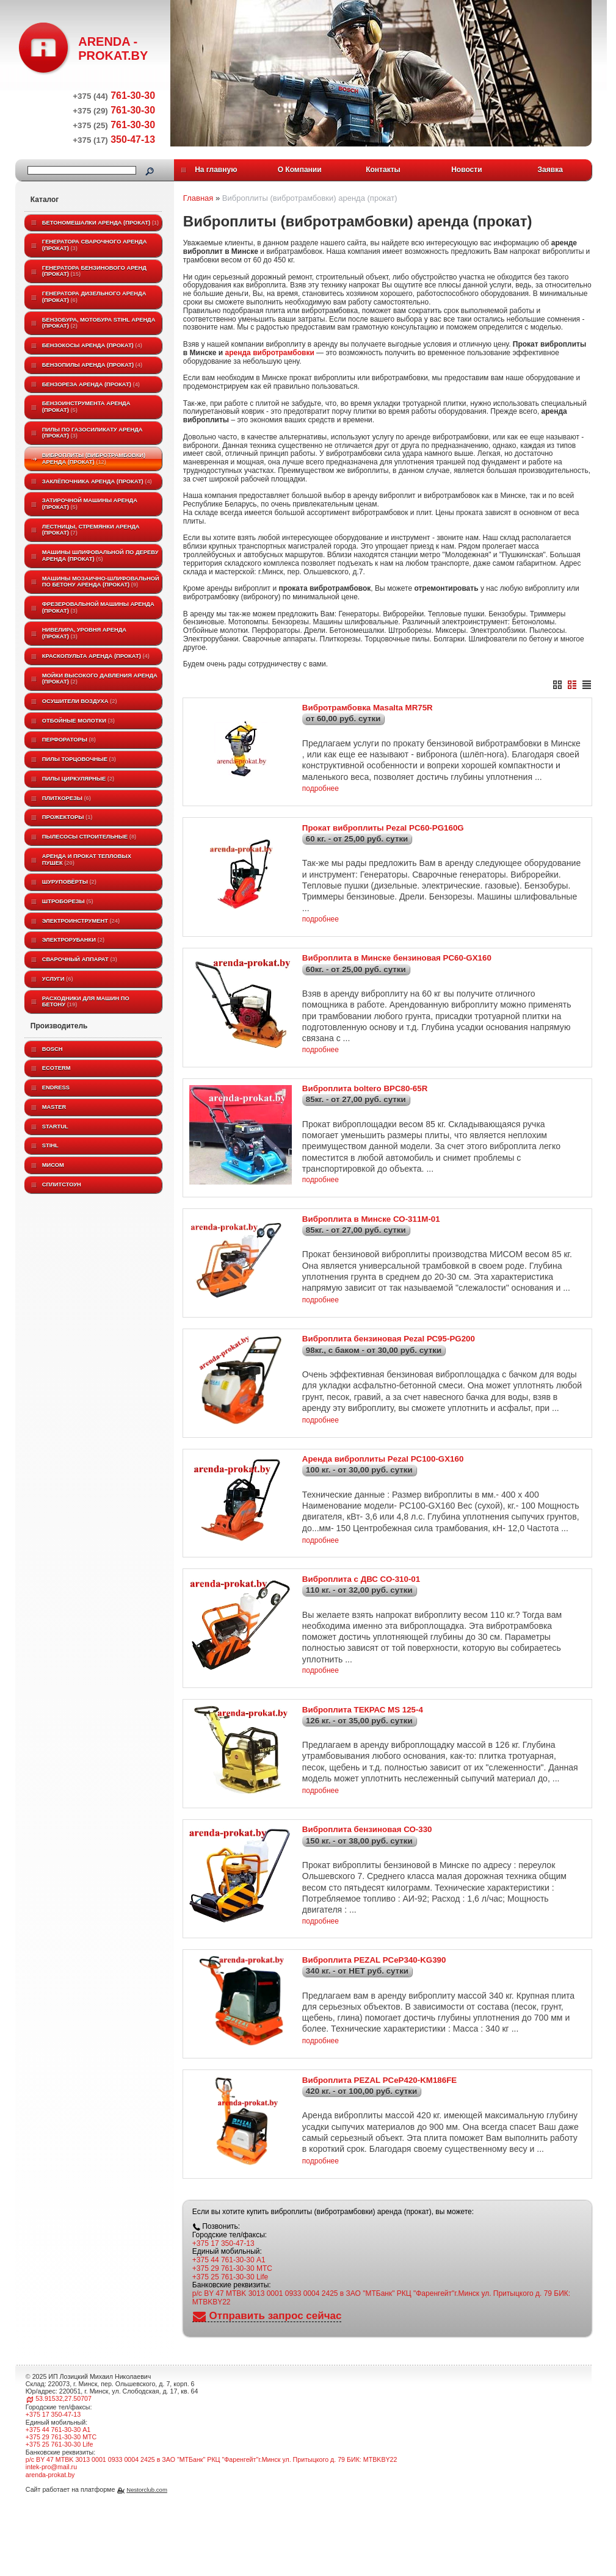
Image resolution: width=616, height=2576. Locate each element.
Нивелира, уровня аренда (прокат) (84, 633)
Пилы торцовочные (79, 759)
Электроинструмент (81, 921)
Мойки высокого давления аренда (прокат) (100, 679)
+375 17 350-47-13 (223, 2332)
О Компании (300, 169)
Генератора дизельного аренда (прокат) (94, 296)
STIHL (50, 1145)
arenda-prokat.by (50, 2563)
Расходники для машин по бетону (85, 1001)
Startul (55, 1127)
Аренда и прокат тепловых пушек (86, 859)
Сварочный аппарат (79, 959)
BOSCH (52, 1049)
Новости (466, 169)
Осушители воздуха (79, 701)
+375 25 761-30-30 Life (230, 2365)
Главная (198, 198)
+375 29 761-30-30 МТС (232, 2357)
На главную (216, 169)
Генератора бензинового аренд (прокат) (94, 271)
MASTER (54, 1107)
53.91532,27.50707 (63, 2487)
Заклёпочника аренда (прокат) (97, 481)
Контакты (383, 169)
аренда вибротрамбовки (269, 352)
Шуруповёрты (69, 882)
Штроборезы (67, 901)
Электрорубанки (73, 940)
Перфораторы (69, 740)
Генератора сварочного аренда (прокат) (94, 245)
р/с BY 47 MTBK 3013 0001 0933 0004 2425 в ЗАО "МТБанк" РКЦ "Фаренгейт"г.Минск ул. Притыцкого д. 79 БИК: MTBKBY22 (381, 2386)
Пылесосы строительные (89, 837)
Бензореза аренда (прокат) (91, 384)
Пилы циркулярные (78, 779)
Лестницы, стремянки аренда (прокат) (91, 530)
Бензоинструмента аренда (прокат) (86, 406)
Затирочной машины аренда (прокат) (89, 503)
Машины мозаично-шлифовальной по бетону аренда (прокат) (100, 581)
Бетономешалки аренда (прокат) (100, 223)
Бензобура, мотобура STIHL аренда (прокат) (99, 323)
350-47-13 (114, 139)
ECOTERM (56, 1068)
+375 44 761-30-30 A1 (229, 2348)
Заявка (550, 169)
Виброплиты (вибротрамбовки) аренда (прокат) (93, 458)
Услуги (57, 979)
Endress (56, 1087)
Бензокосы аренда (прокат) (92, 345)
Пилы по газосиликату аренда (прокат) (92, 433)
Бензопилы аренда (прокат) (92, 365)
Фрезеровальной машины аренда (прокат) (98, 607)
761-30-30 (114, 95)
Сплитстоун (61, 1185)
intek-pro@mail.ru (51, 2555)
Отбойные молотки (78, 721)
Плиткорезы (66, 798)
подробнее (320, 796)
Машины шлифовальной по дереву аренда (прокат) (100, 555)
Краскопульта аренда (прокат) (96, 656)
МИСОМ (53, 1165)
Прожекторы (67, 817)
